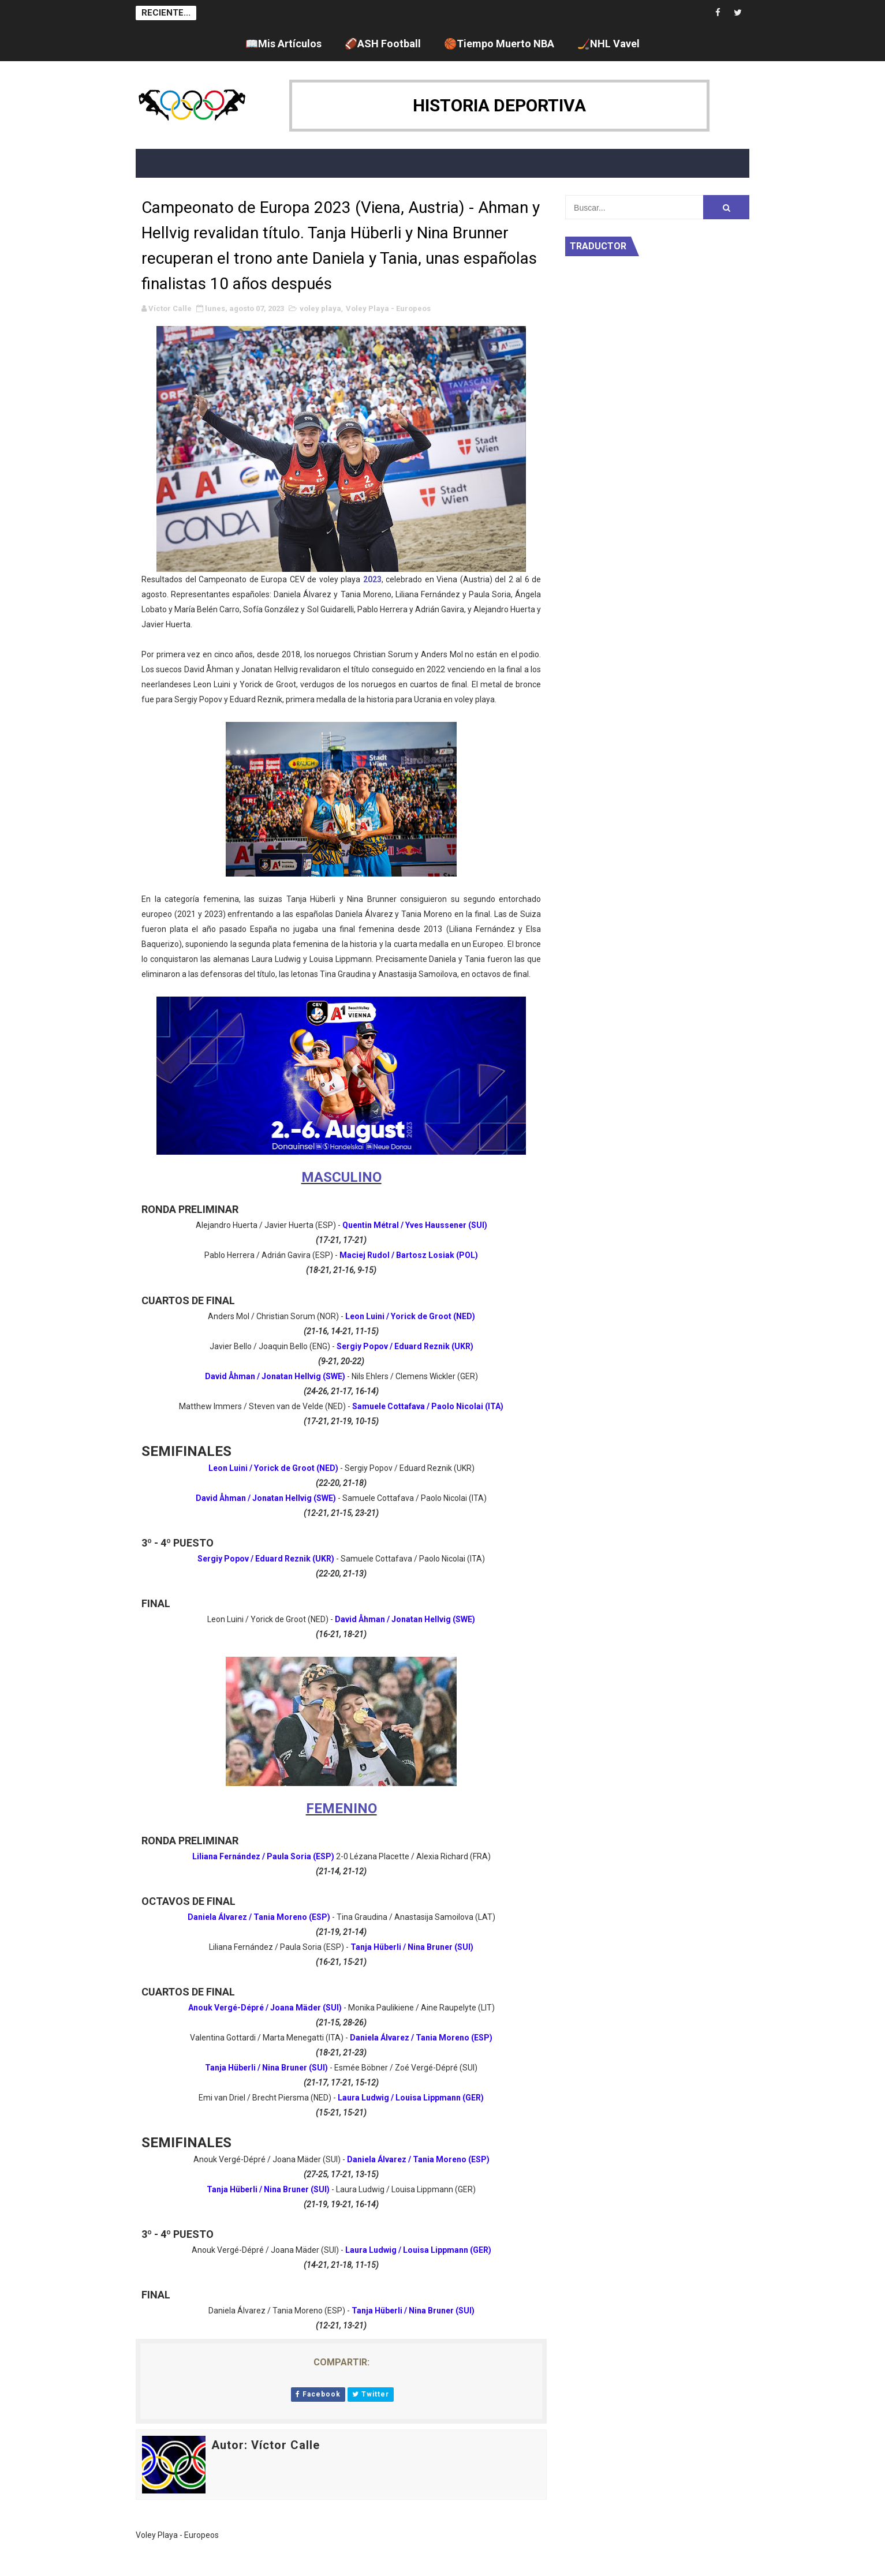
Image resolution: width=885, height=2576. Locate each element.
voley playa (320, 308)
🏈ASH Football (383, 44)
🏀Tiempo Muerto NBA (499, 44)
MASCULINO (341, 1177)
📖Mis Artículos (283, 44)
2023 (372, 579)
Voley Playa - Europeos (388, 308)
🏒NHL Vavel (608, 44)
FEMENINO (341, 1808)
